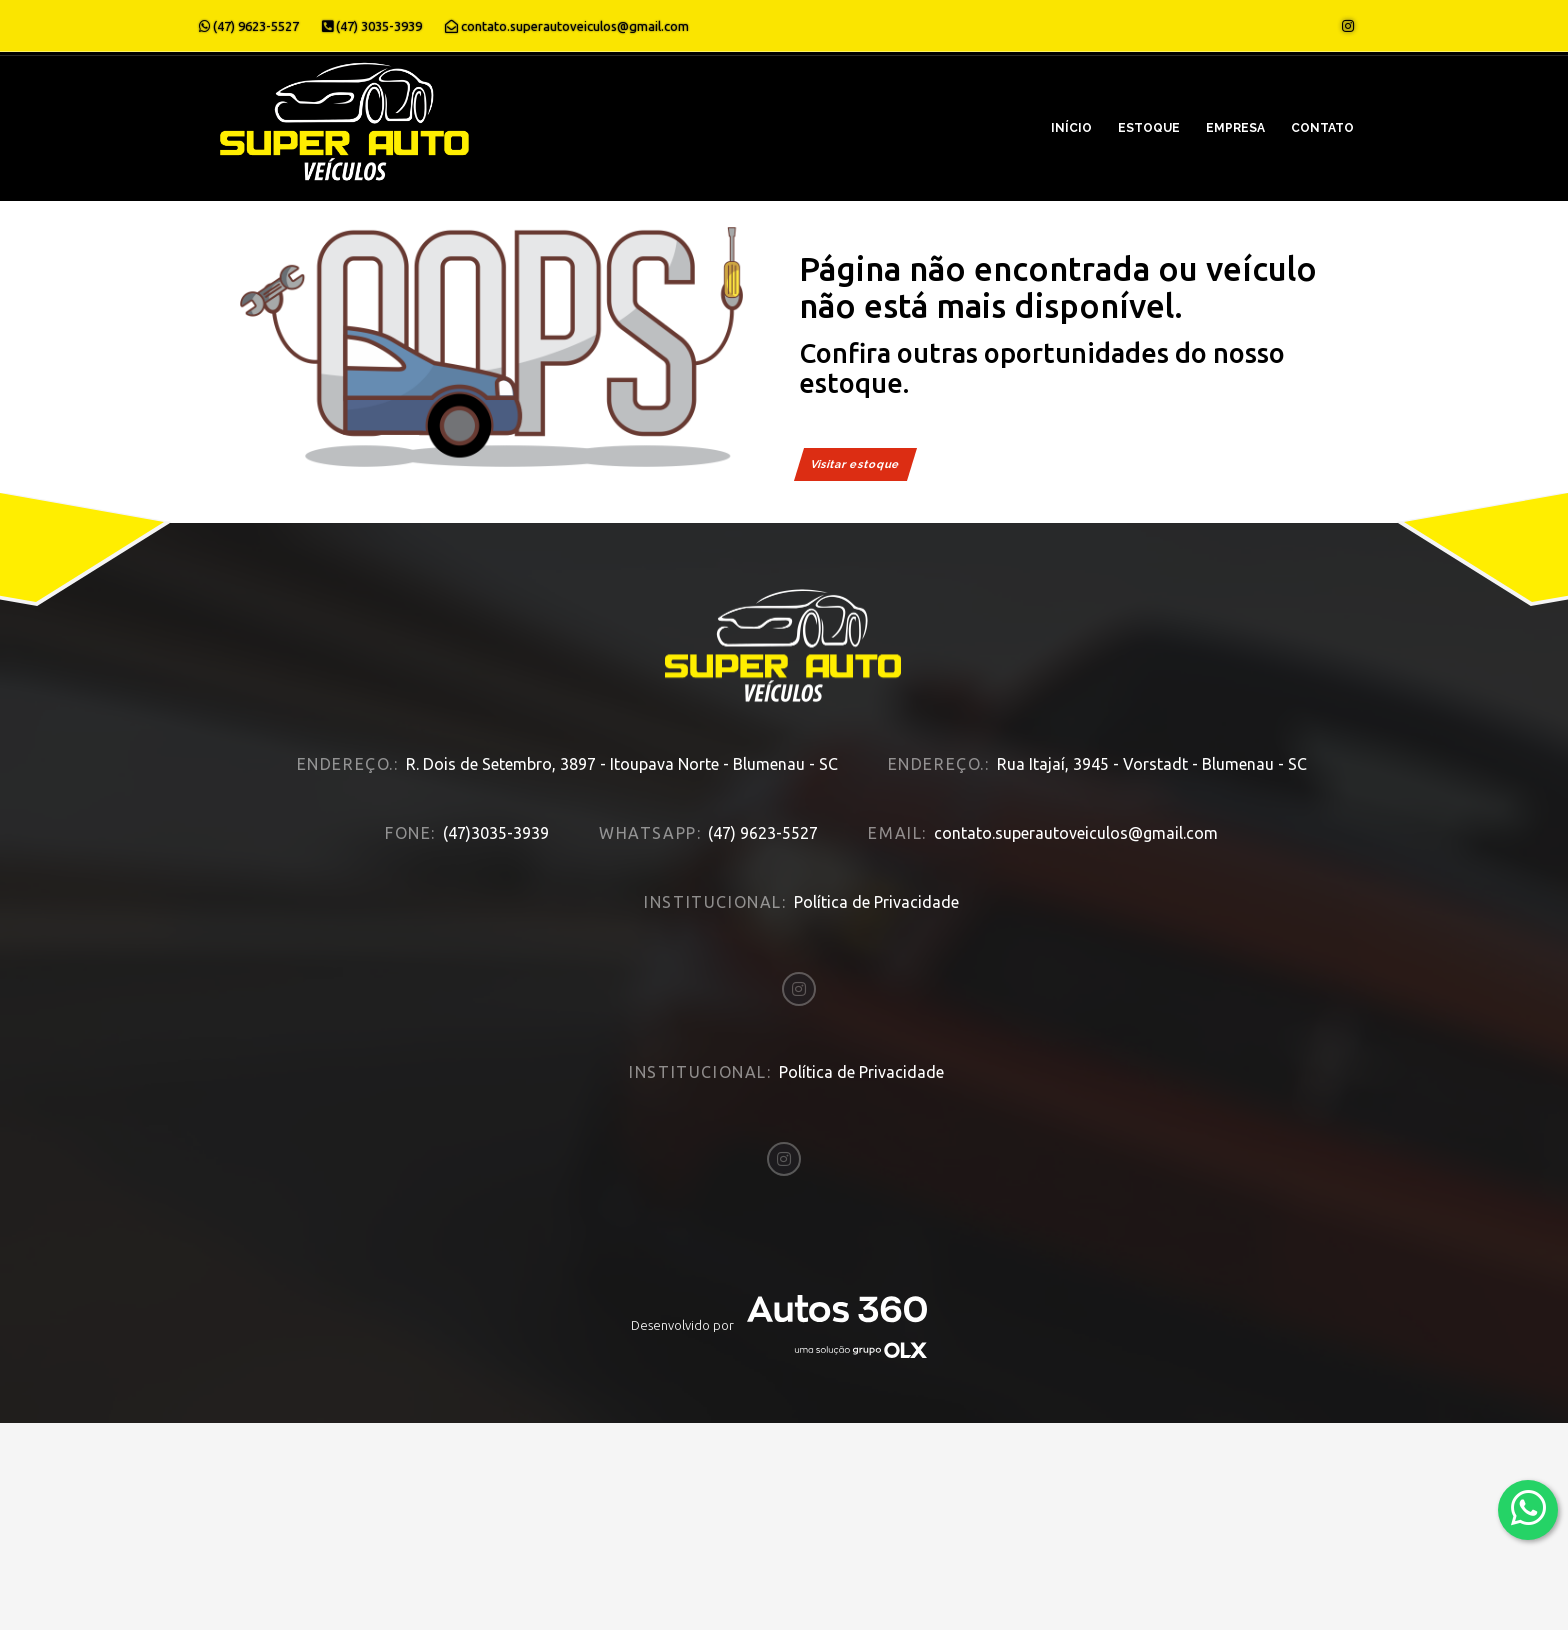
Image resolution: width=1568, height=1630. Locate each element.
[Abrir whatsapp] (1528, 1508)
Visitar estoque (855, 464)
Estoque (1149, 128)
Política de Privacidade (876, 883)
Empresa (1235, 128)
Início (1071, 128)
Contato (1322, 128)
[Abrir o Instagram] (1348, 26)
